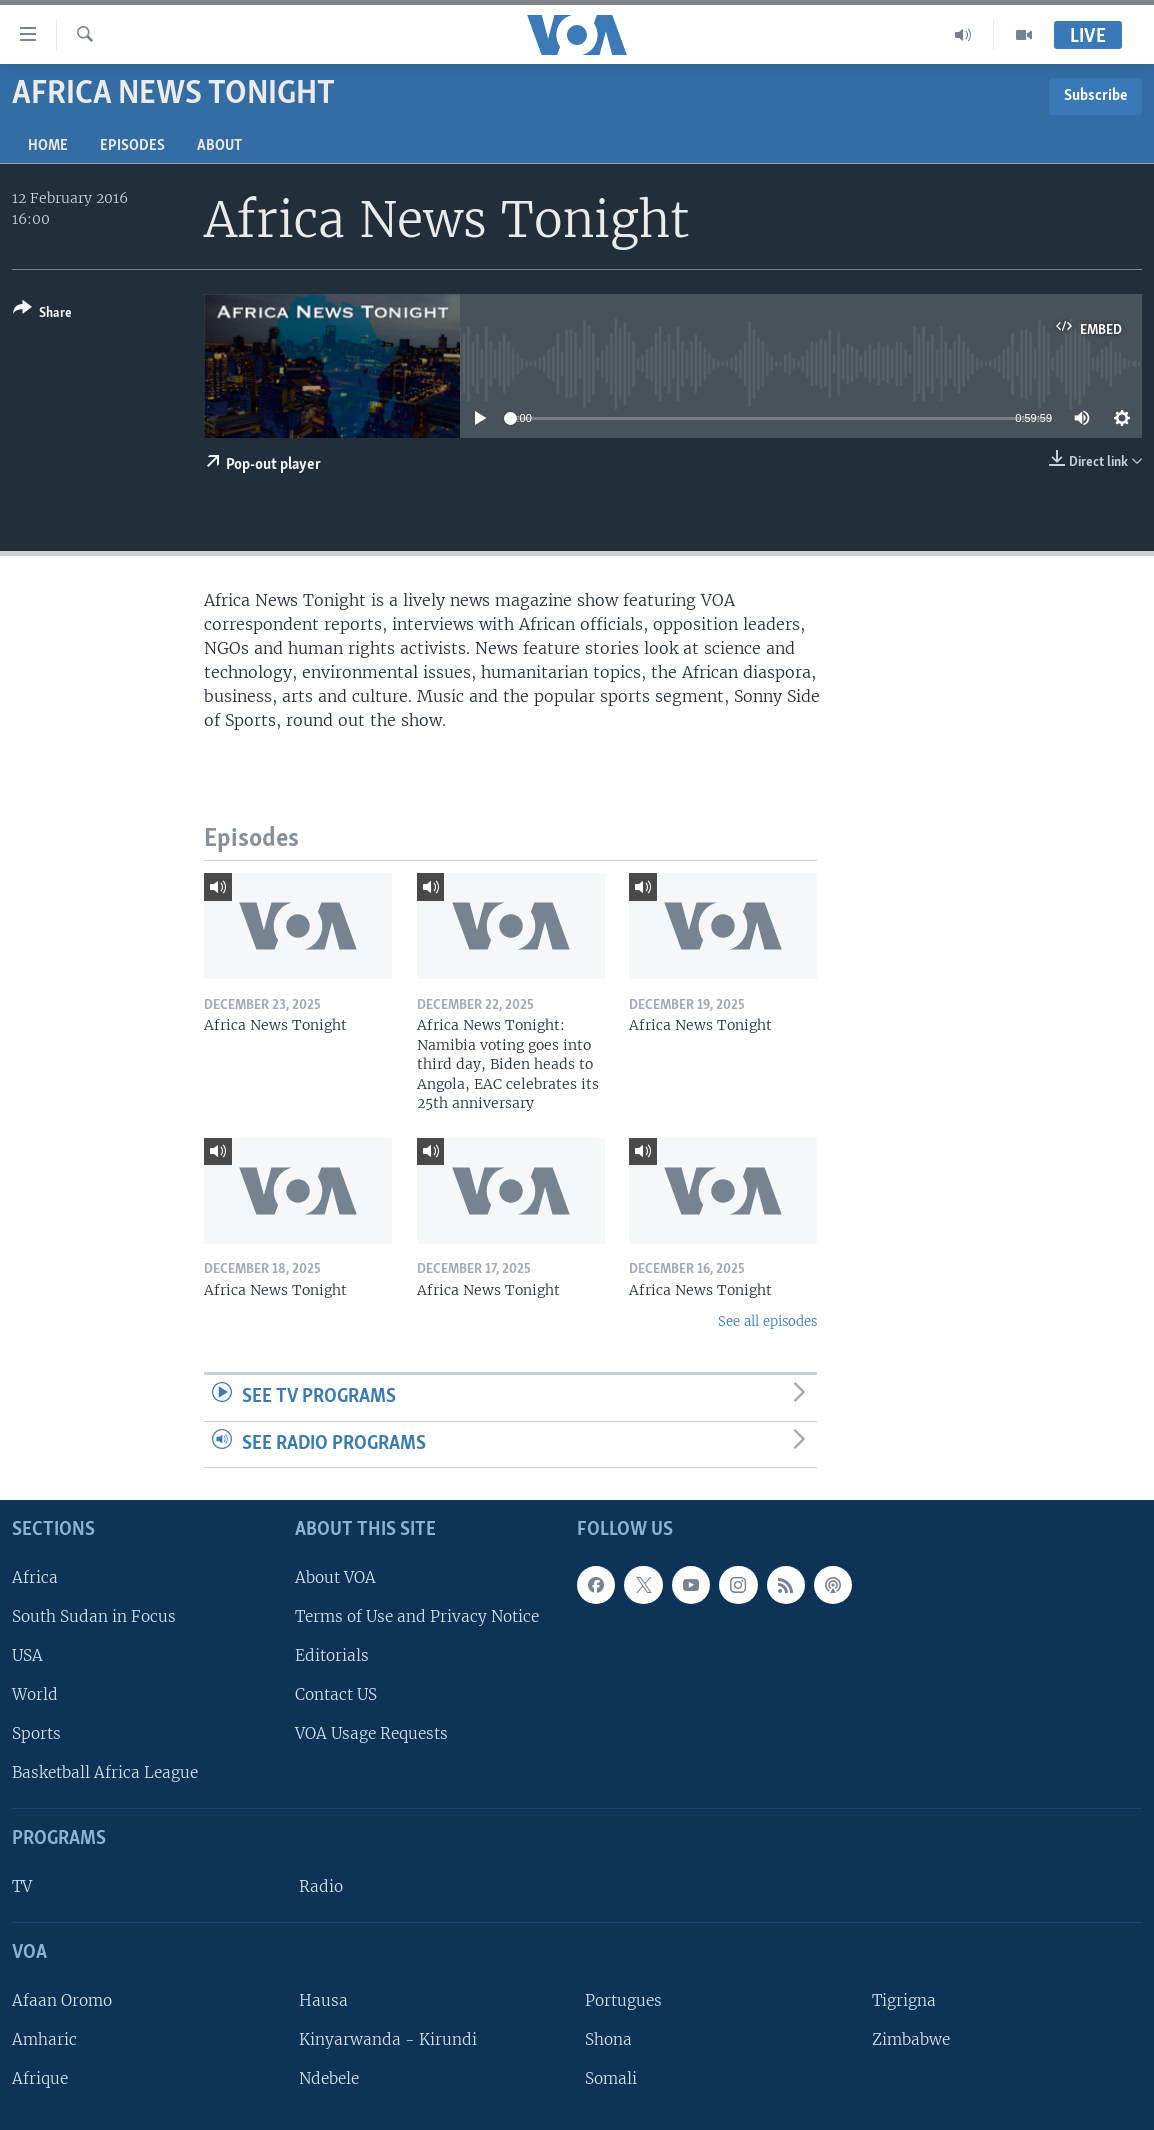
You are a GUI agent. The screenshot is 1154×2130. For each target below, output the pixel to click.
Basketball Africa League (105, 1772)
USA (27, 1655)
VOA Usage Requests (371, 1733)
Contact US (336, 1694)
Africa (35, 1577)
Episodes (132, 146)
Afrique (40, 2078)
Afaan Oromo (62, 2000)
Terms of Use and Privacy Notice (417, 1616)
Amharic (44, 2039)
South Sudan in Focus (94, 1616)
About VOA (335, 1577)
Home (48, 146)
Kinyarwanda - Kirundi (388, 2039)
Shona (608, 2039)
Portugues (623, 2000)
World (35, 1694)
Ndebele (329, 2078)
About (219, 146)
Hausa (323, 2000)
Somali (611, 2078)
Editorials (332, 1655)
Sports (36, 1733)
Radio (321, 1886)
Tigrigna (904, 2000)
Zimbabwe (911, 2039)
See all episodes (767, 1321)
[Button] (42, 314)
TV (22, 1886)
